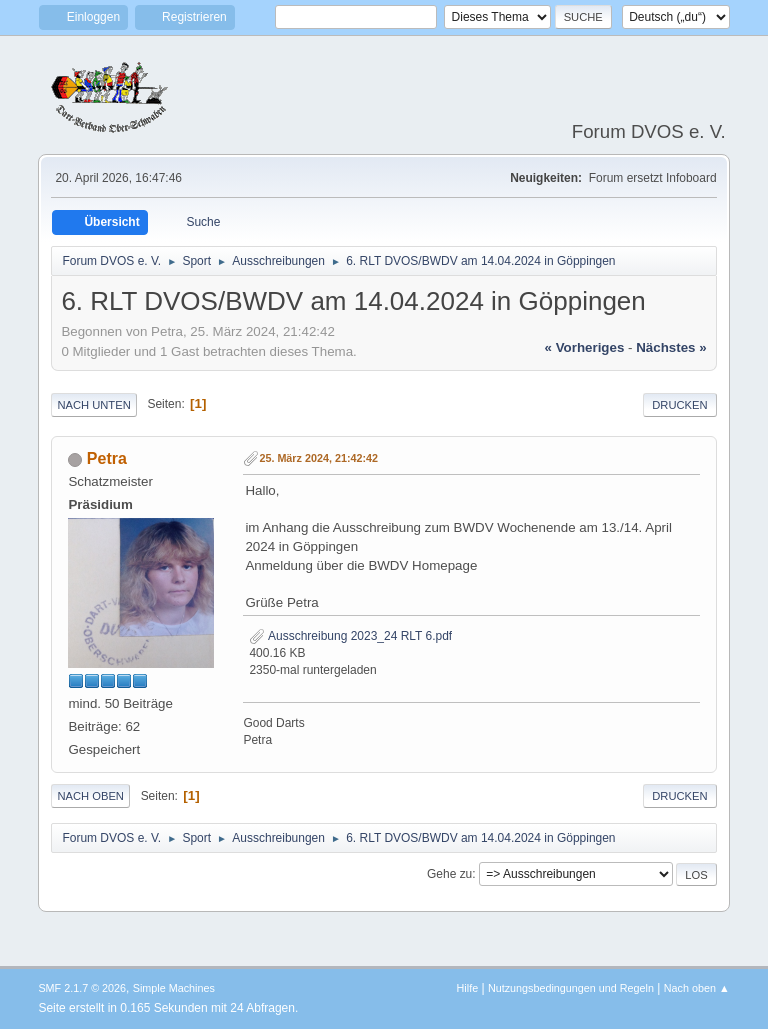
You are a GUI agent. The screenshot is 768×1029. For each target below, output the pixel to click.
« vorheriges (585, 347)
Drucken (679, 405)
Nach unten (93, 405)
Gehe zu (449, 874)
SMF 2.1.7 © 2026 (82, 988)
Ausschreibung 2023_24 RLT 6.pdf (350, 636)
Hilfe (468, 988)
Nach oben (90, 796)
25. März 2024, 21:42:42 (318, 458)
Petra (107, 458)
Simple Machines (174, 988)
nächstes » (671, 347)
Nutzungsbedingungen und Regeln (571, 988)
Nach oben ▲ (697, 988)
